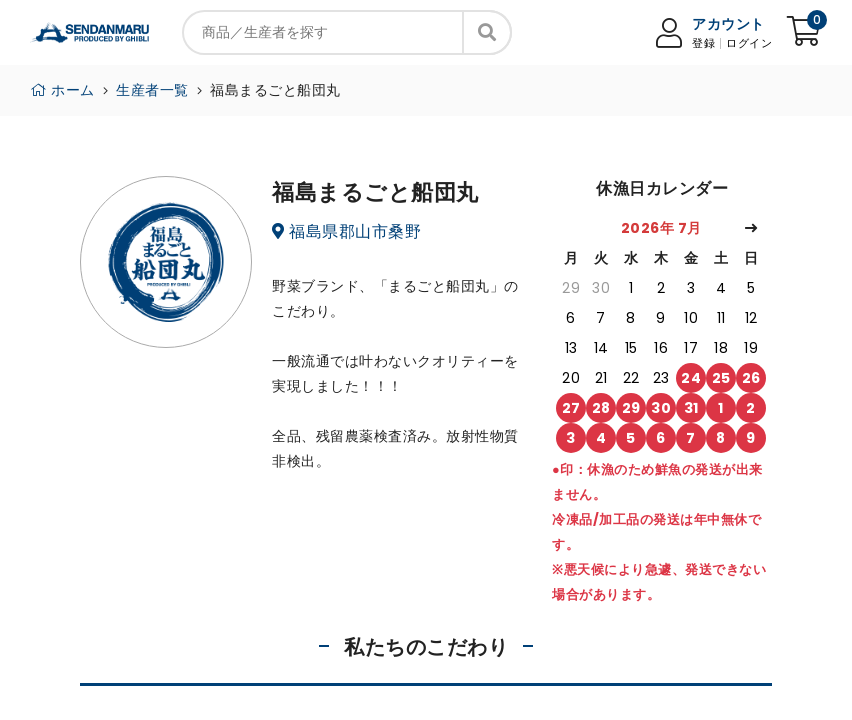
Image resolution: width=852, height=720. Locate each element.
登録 (703, 43)
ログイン (749, 43)
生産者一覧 (152, 90)
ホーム (62, 90)
